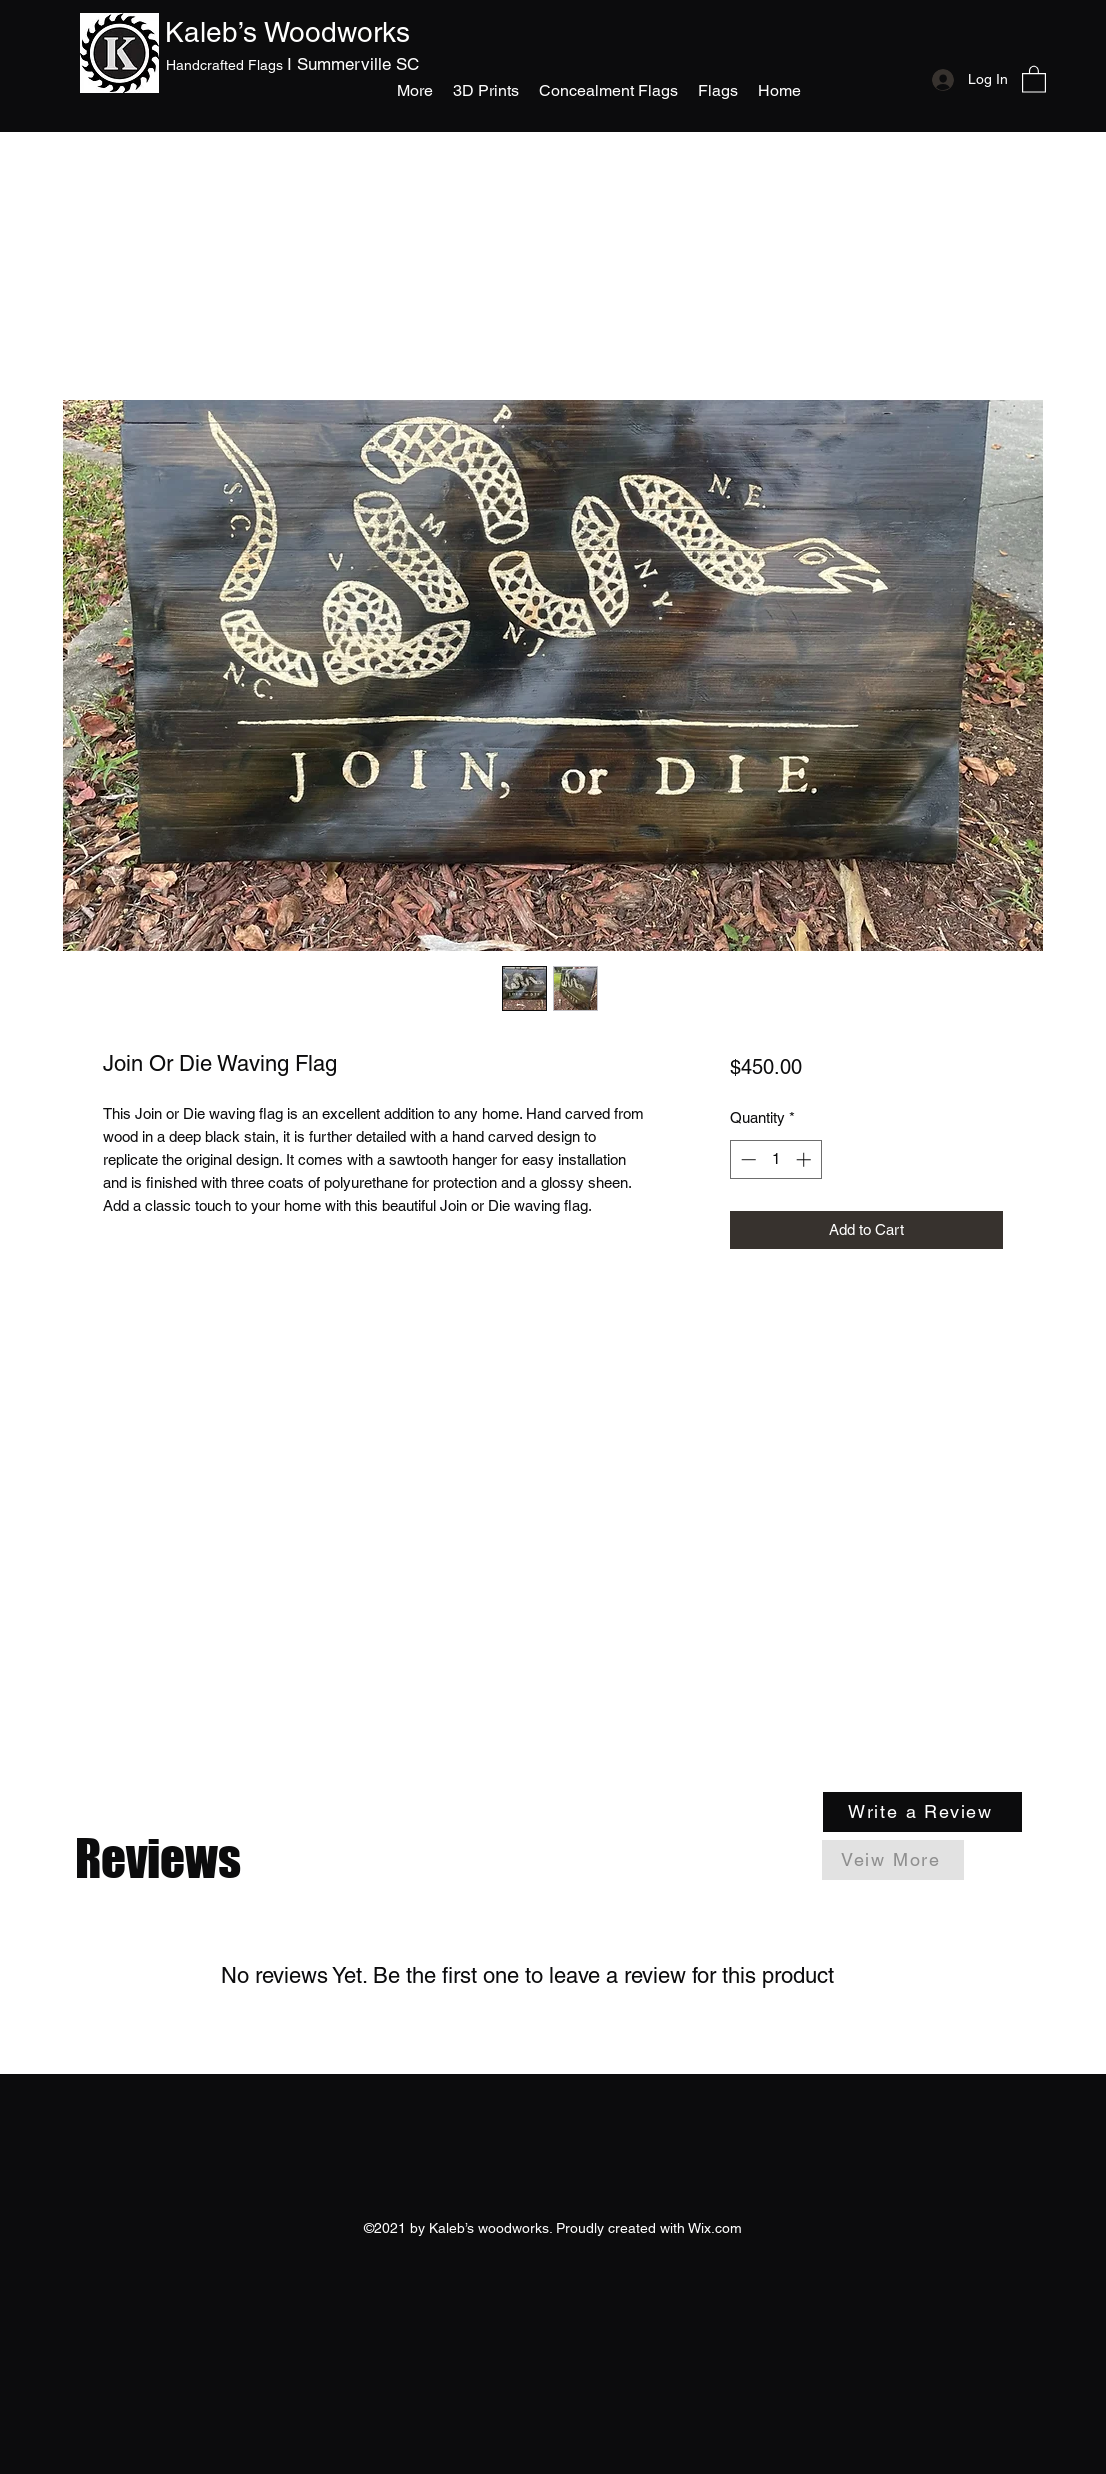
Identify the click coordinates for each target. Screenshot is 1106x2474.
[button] (718, 90)
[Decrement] (746, 1159)
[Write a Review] (922, 1812)
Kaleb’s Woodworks (287, 32)
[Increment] (805, 1159)
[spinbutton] (775, 1159)
